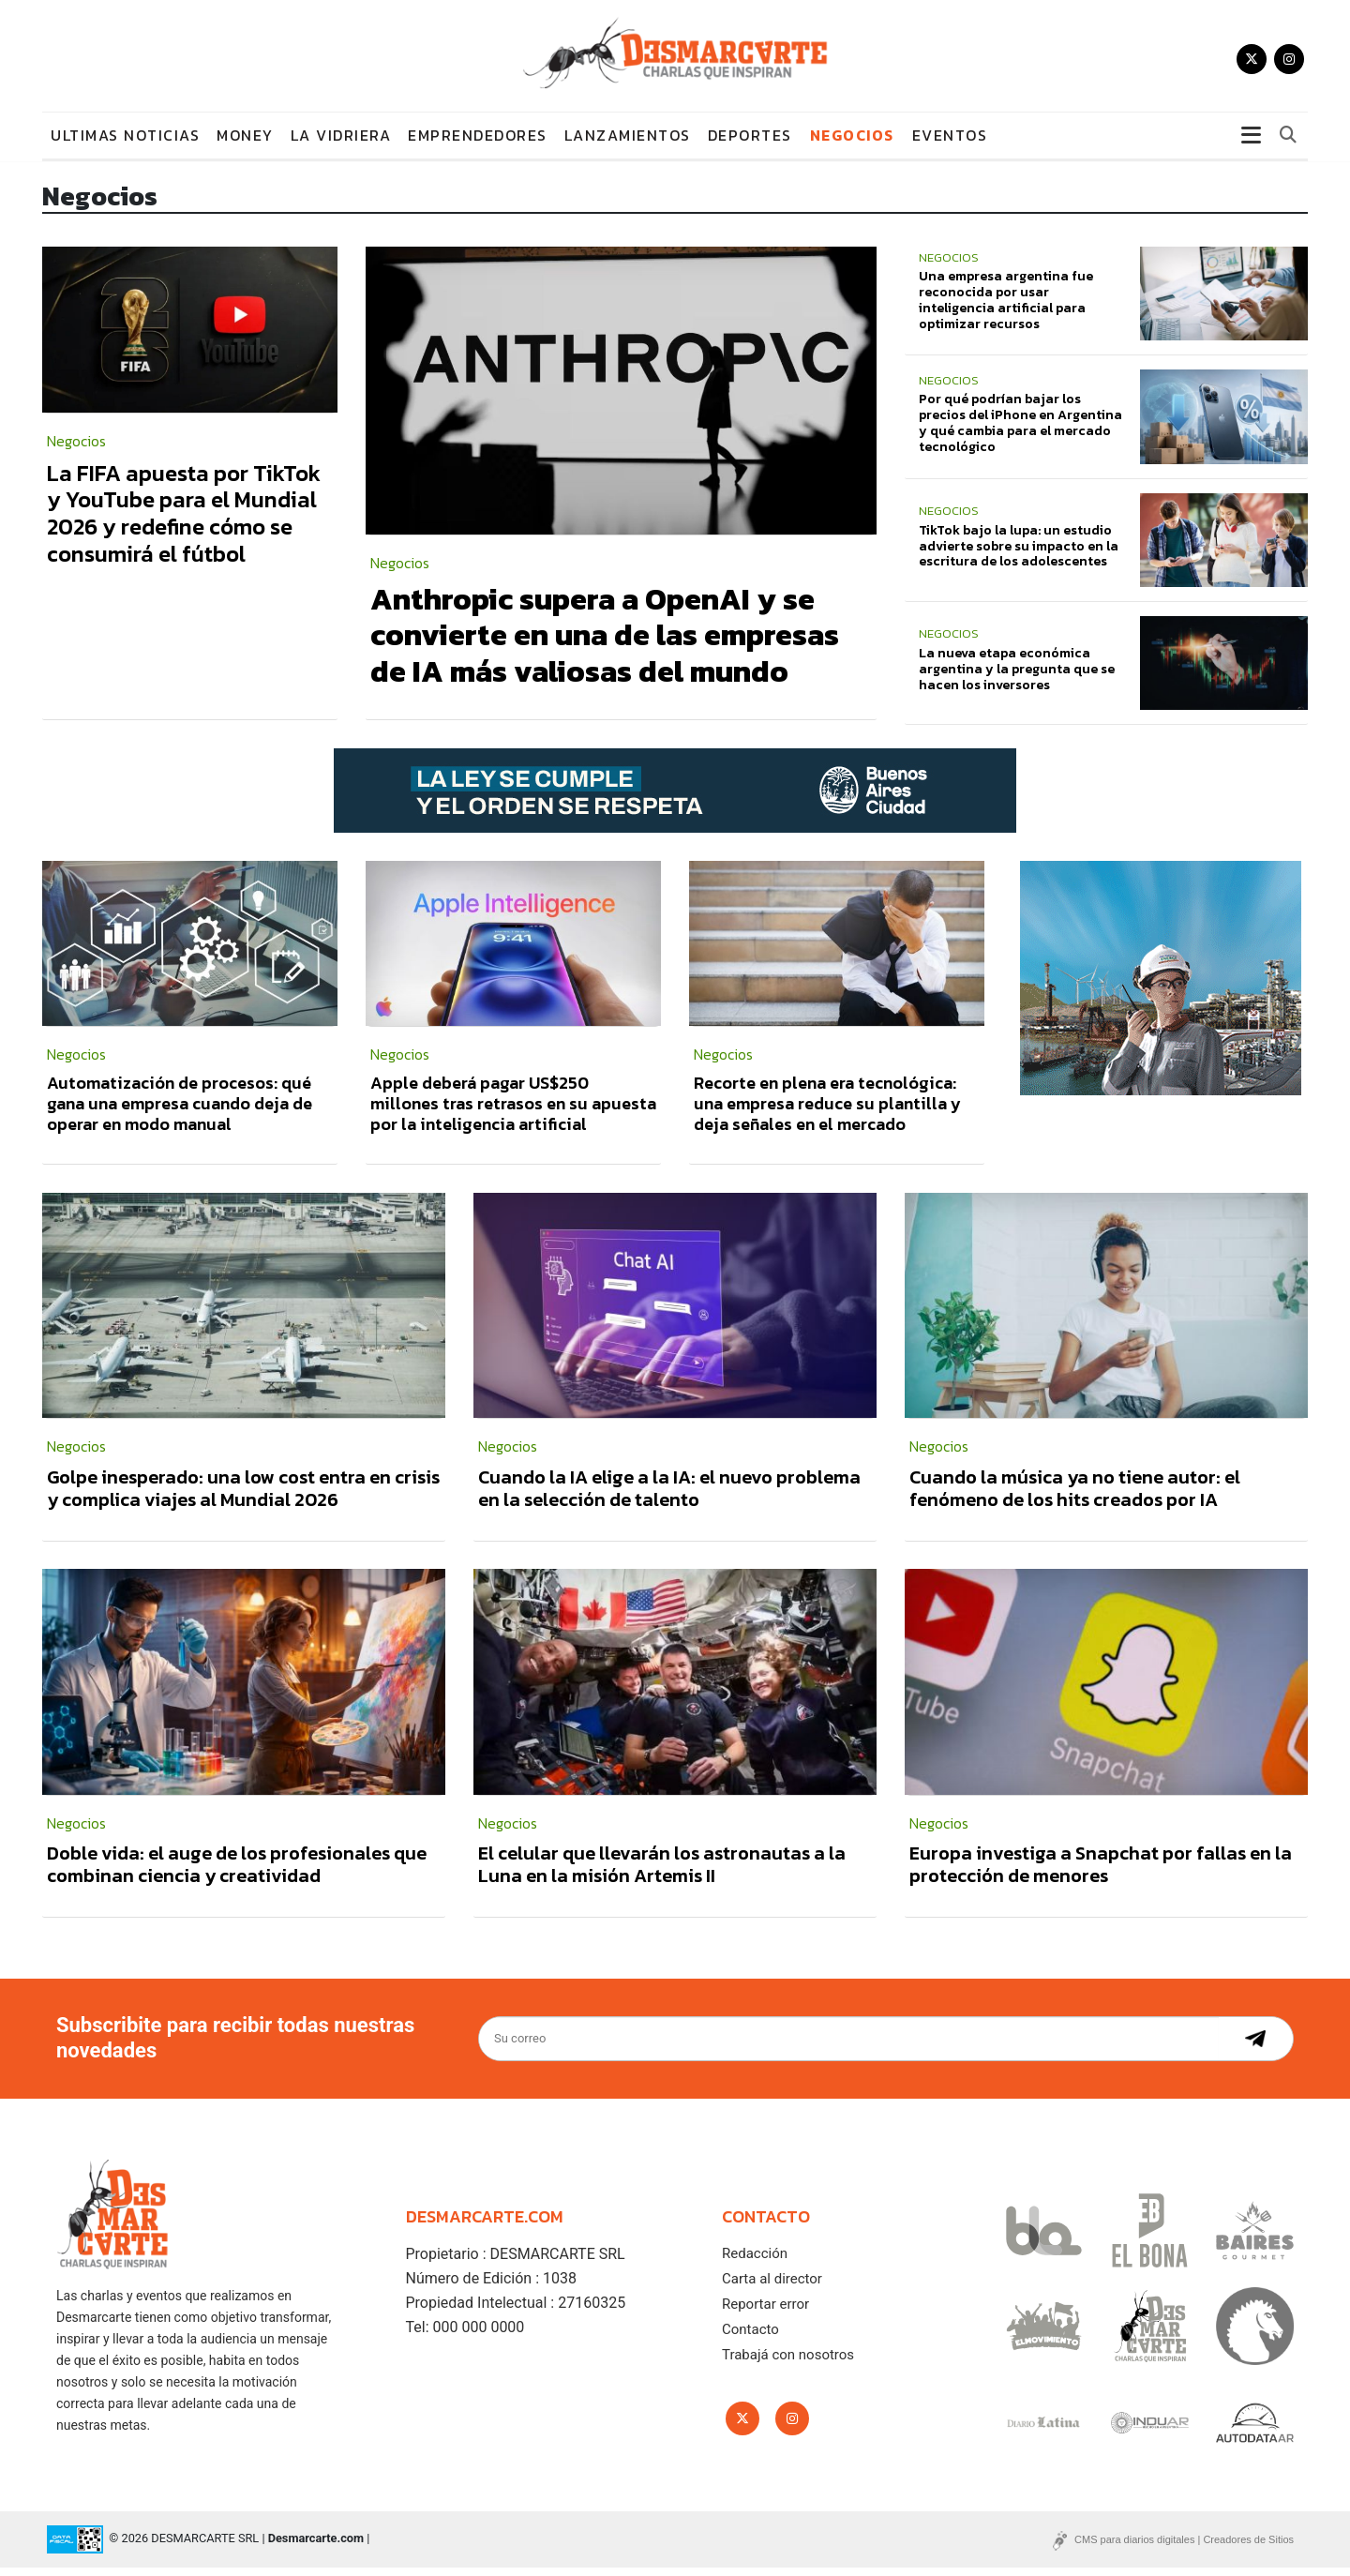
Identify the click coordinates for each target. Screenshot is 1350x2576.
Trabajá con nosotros (788, 2362)
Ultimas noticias (125, 143)
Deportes (750, 143)
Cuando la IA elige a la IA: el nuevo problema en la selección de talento (669, 1495)
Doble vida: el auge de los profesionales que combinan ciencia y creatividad (237, 1872)
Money (245, 143)
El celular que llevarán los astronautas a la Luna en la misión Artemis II (662, 1872)
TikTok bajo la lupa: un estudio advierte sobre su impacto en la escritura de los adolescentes (1018, 554)
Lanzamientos (627, 143)
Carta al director (772, 2286)
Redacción (755, 2260)
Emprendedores (478, 143)
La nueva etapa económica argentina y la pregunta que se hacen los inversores (1017, 676)
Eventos (950, 143)
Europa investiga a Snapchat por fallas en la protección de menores (1100, 1872)
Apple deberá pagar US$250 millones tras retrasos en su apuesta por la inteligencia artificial (513, 1111)
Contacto (750, 2336)
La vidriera (341, 143)
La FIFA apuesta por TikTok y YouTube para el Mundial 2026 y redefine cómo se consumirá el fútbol (184, 521)
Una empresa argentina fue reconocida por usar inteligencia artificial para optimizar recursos (1006, 307)
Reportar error (765, 2311)
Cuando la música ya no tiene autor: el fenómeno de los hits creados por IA (1074, 1495)
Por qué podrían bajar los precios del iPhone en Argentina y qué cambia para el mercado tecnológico (1020, 431)
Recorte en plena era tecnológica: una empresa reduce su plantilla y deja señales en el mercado (827, 1111)
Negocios (852, 143)
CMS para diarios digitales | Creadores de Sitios (1184, 2547)
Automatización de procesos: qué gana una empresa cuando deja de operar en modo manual (179, 1111)
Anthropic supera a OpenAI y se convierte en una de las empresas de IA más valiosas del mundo (604, 642)
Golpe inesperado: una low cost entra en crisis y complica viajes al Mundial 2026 (243, 1495)
